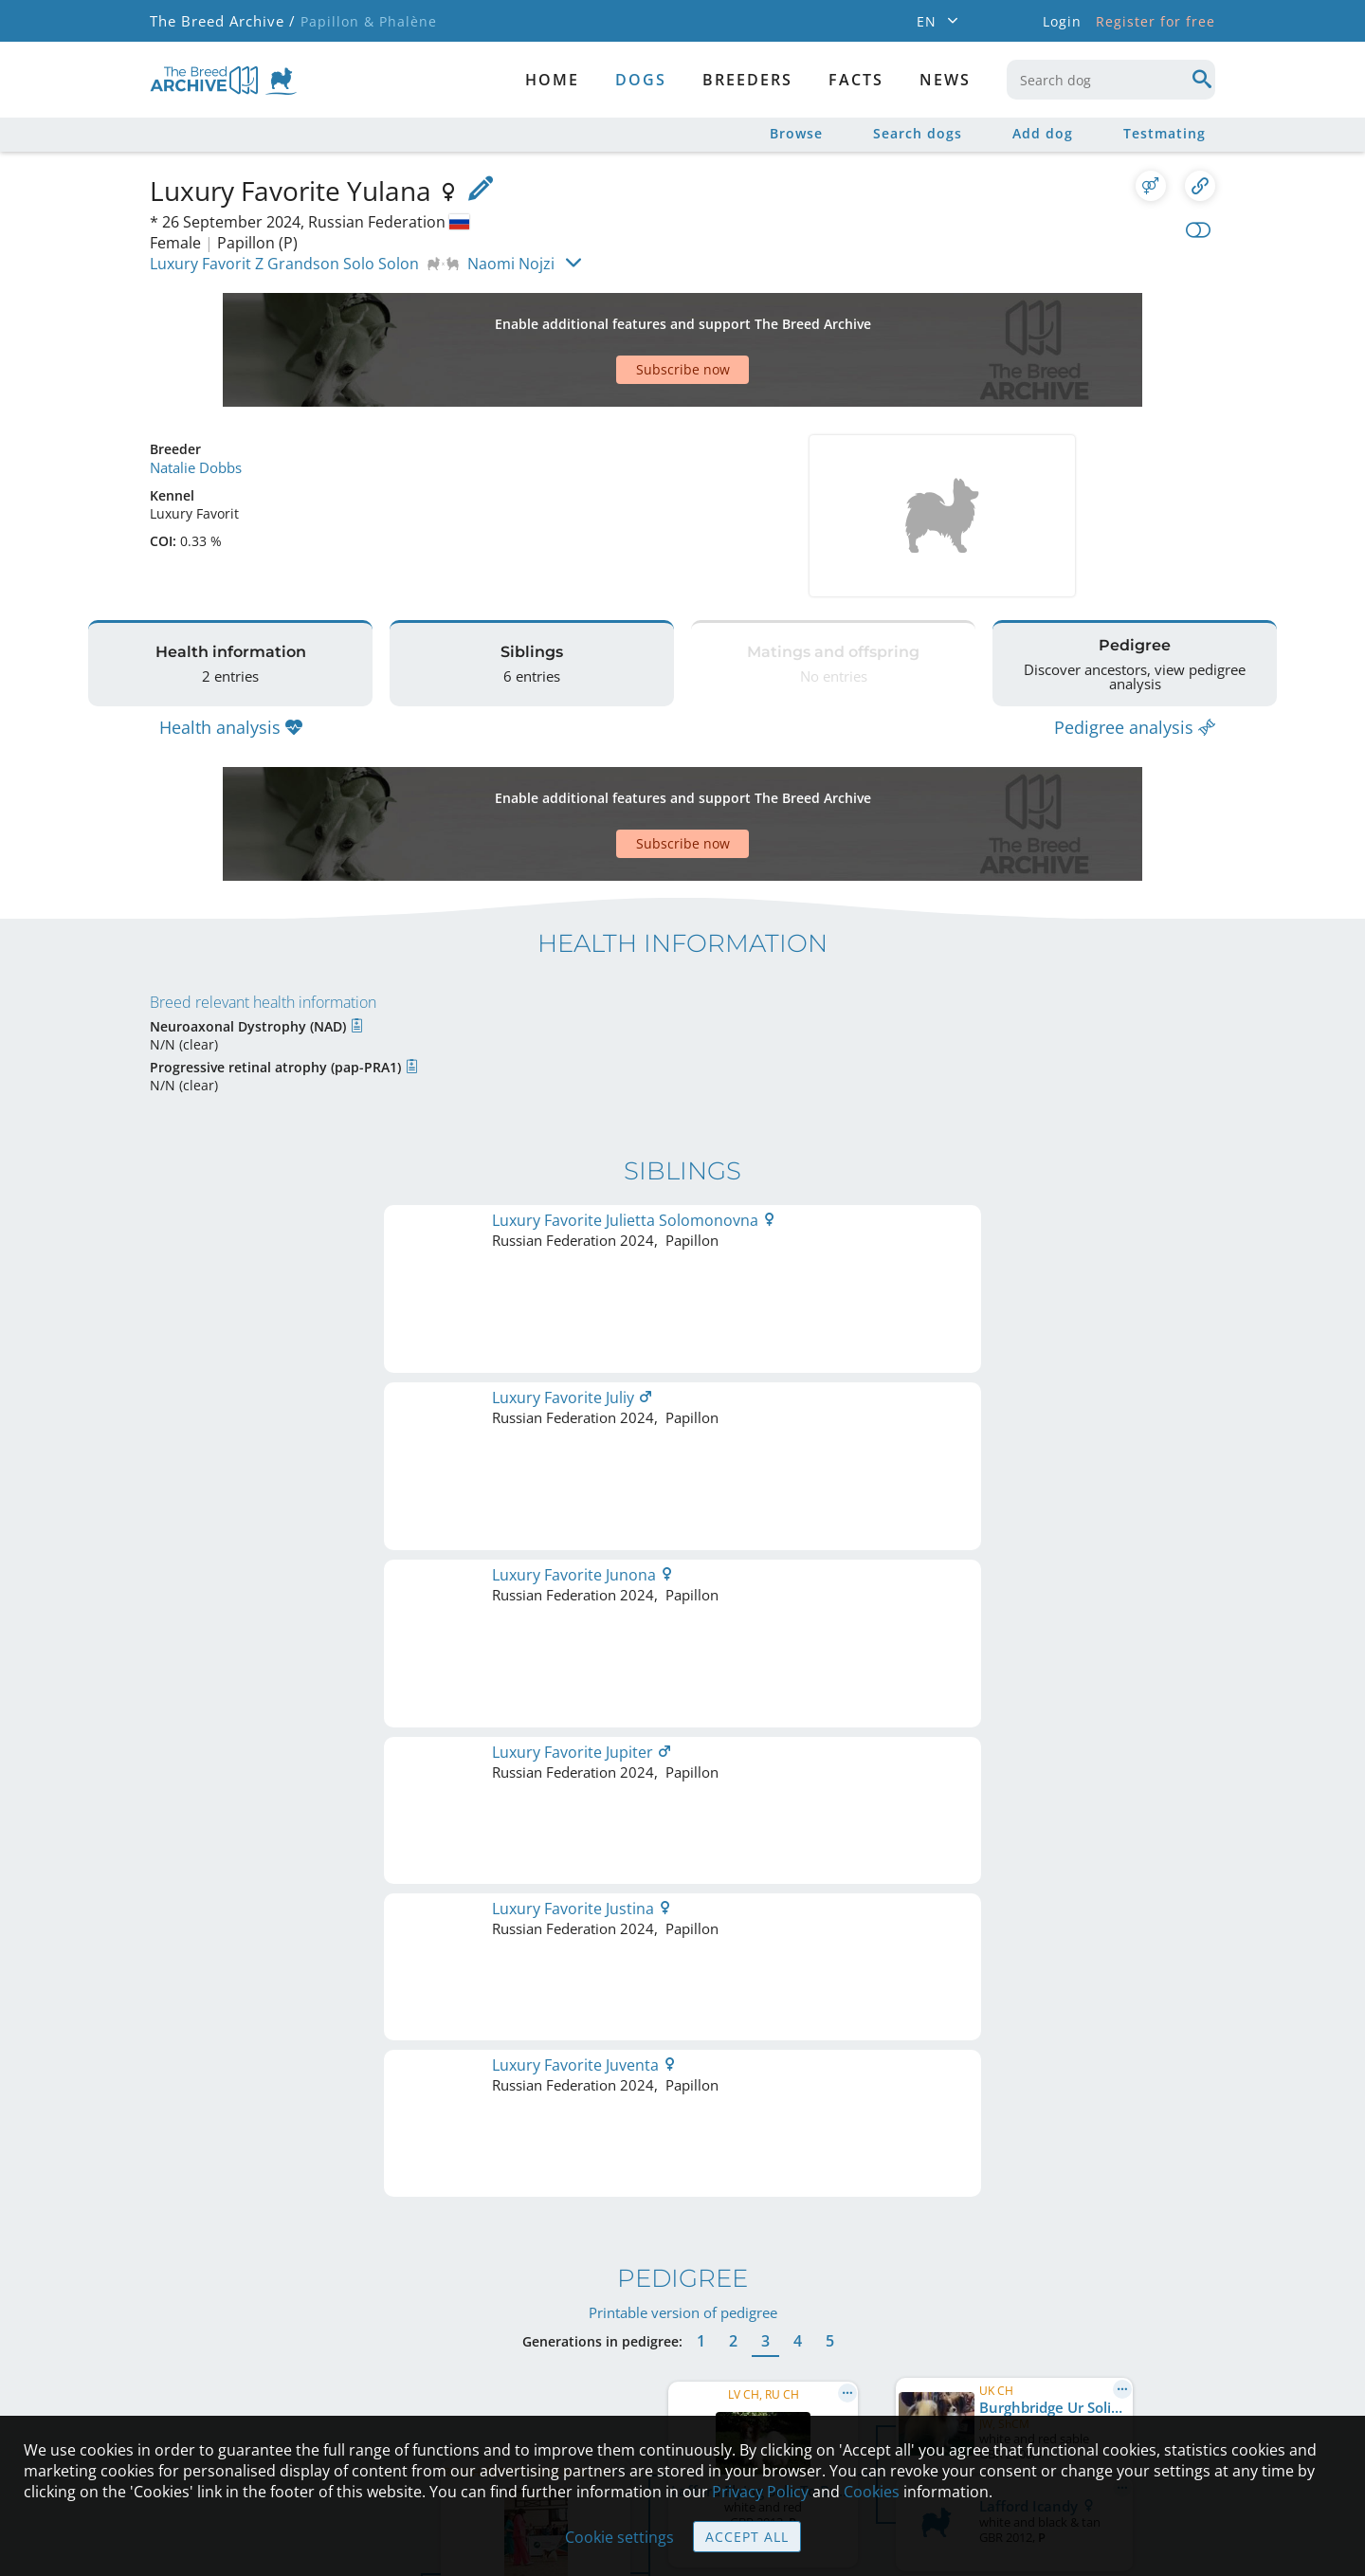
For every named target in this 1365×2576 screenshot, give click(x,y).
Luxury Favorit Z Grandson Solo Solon (284, 263)
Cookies (872, 2491)
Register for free (1155, 21)
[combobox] (1111, 80)
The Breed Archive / (221, 21)
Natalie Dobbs (195, 401)
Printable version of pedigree (683, 1334)
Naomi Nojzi (511, 263)
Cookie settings (619, 2537)
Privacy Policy (760, 2491)
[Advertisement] (609, 316)
